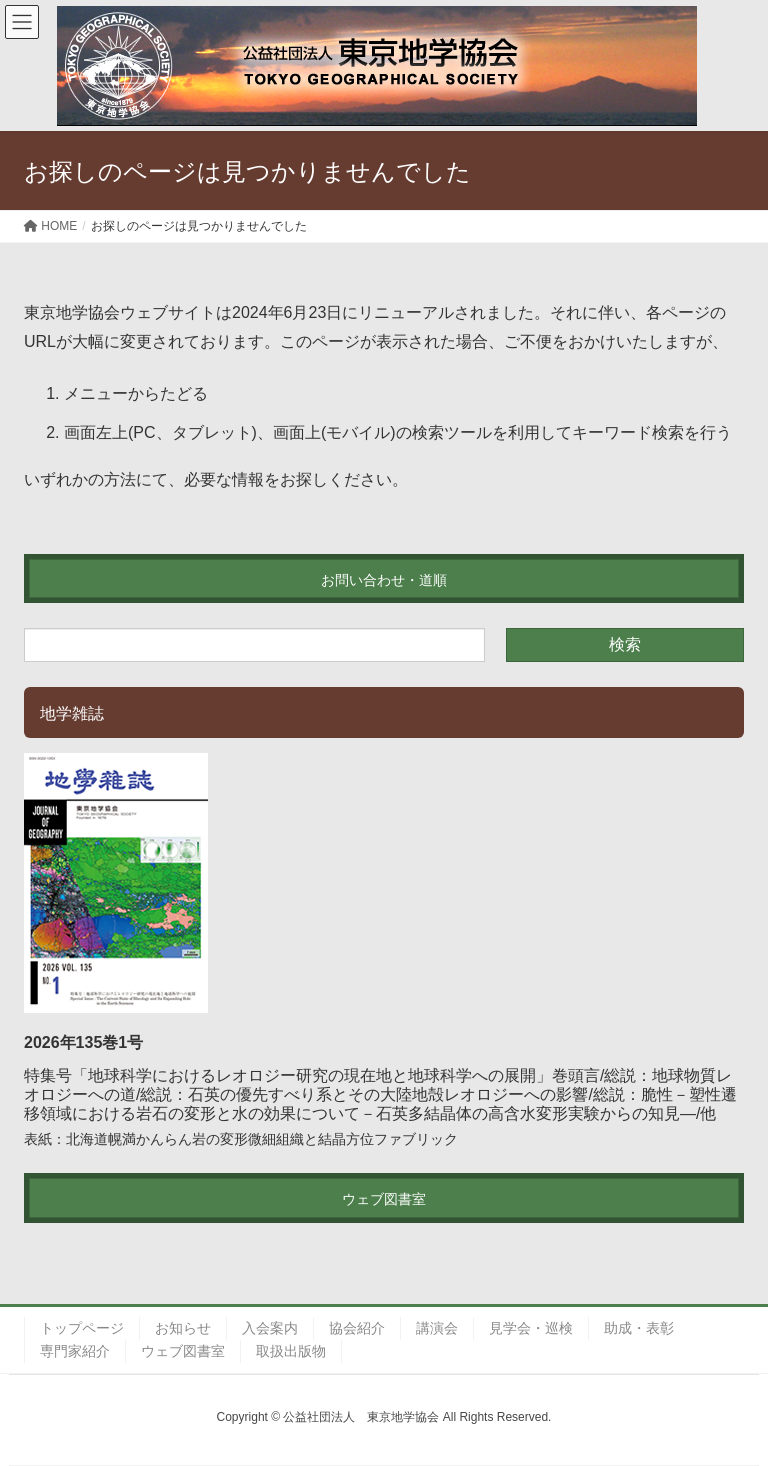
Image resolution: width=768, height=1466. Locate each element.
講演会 (437, 1328)
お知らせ (183, 1328)
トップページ (82, 1328)
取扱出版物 (291, 1351)
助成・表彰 (639, 1328)
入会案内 (270, 1328)
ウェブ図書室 (183, 1351)
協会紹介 (357, 1328)
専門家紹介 (75, 1351)
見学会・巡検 (531, 1328)
